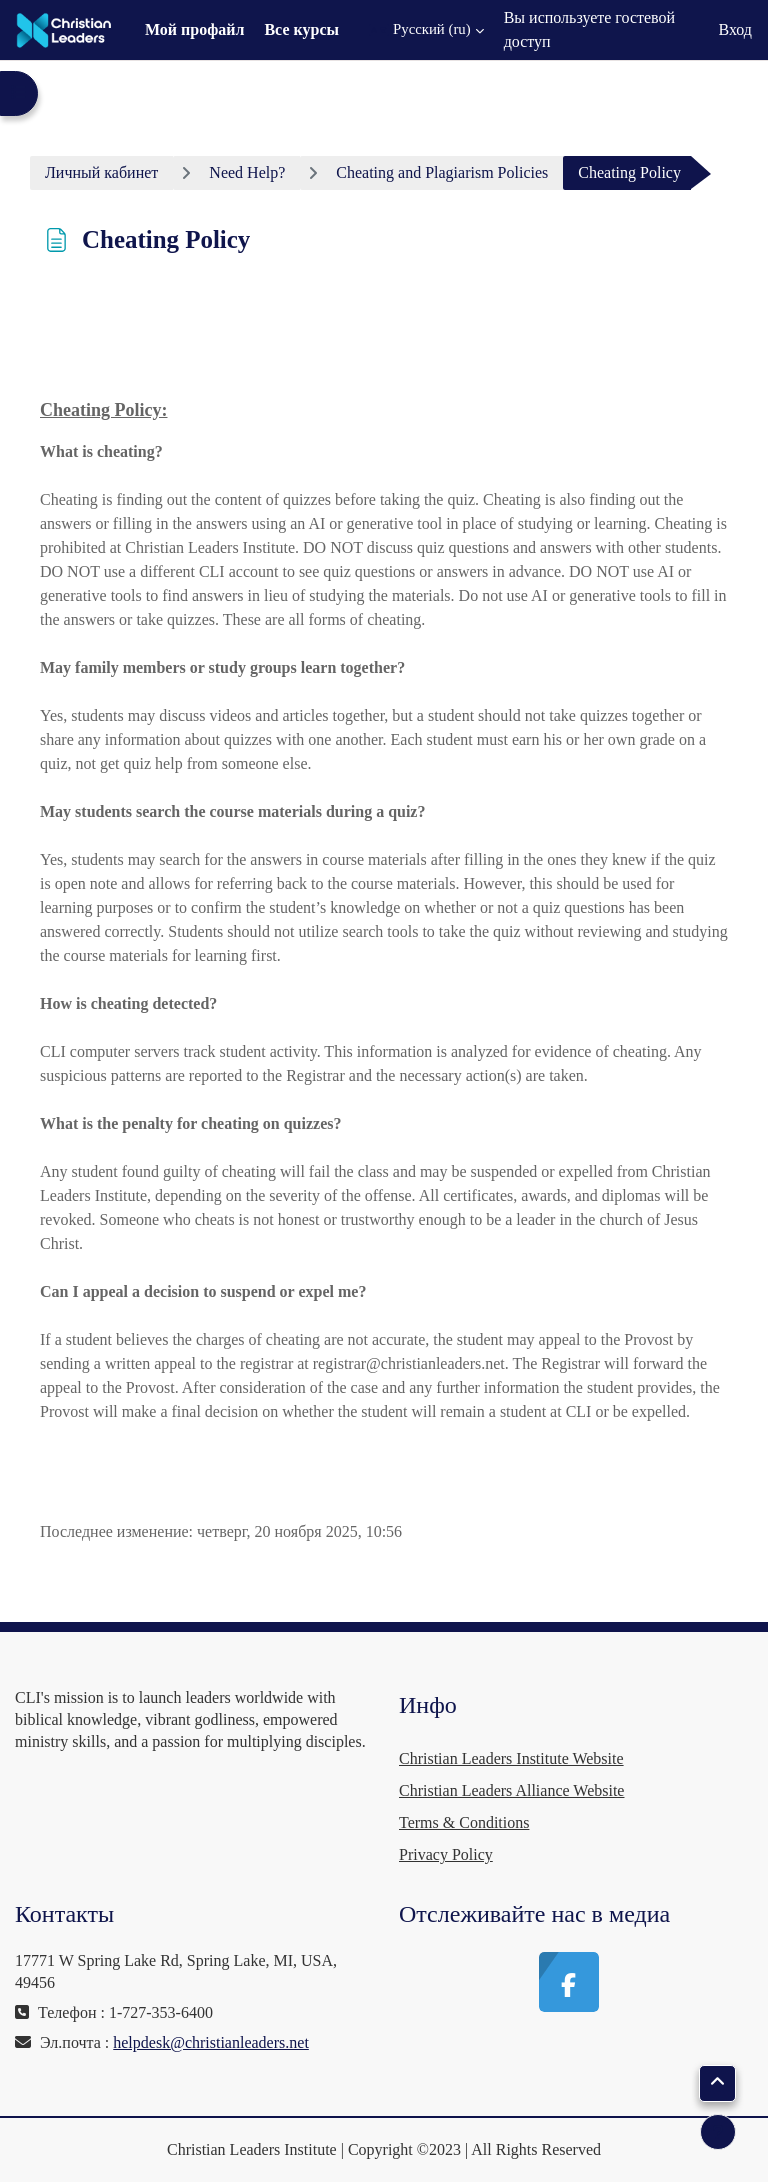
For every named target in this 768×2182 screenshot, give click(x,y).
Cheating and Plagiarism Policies (442, 172)
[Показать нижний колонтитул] (718, 2132)
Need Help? (247, 172)
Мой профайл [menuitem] (195, 29)
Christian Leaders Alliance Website (511, 1790)
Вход (735, 29)
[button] (426, 30)
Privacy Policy (446, 1854)
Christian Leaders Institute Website (511, 1758)
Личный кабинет (101, 172)
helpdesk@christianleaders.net (211, 2042)
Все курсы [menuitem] (301, 29)
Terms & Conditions (464, 1822)
